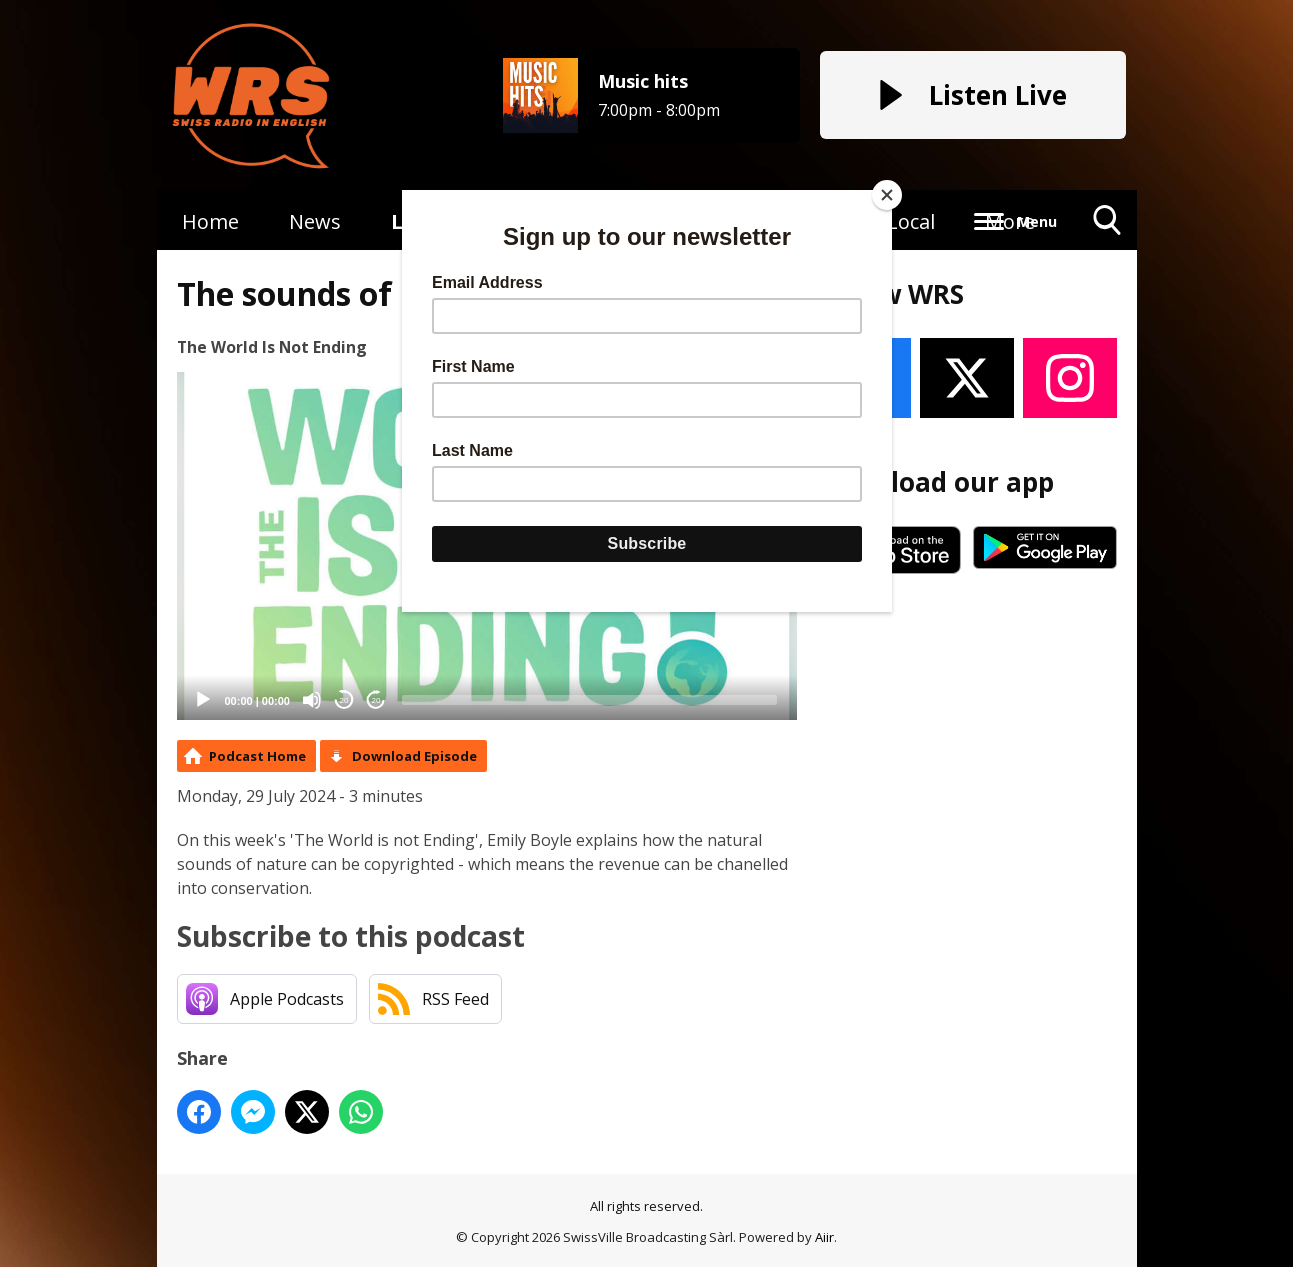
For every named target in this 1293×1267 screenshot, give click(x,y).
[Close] (887, 195)
